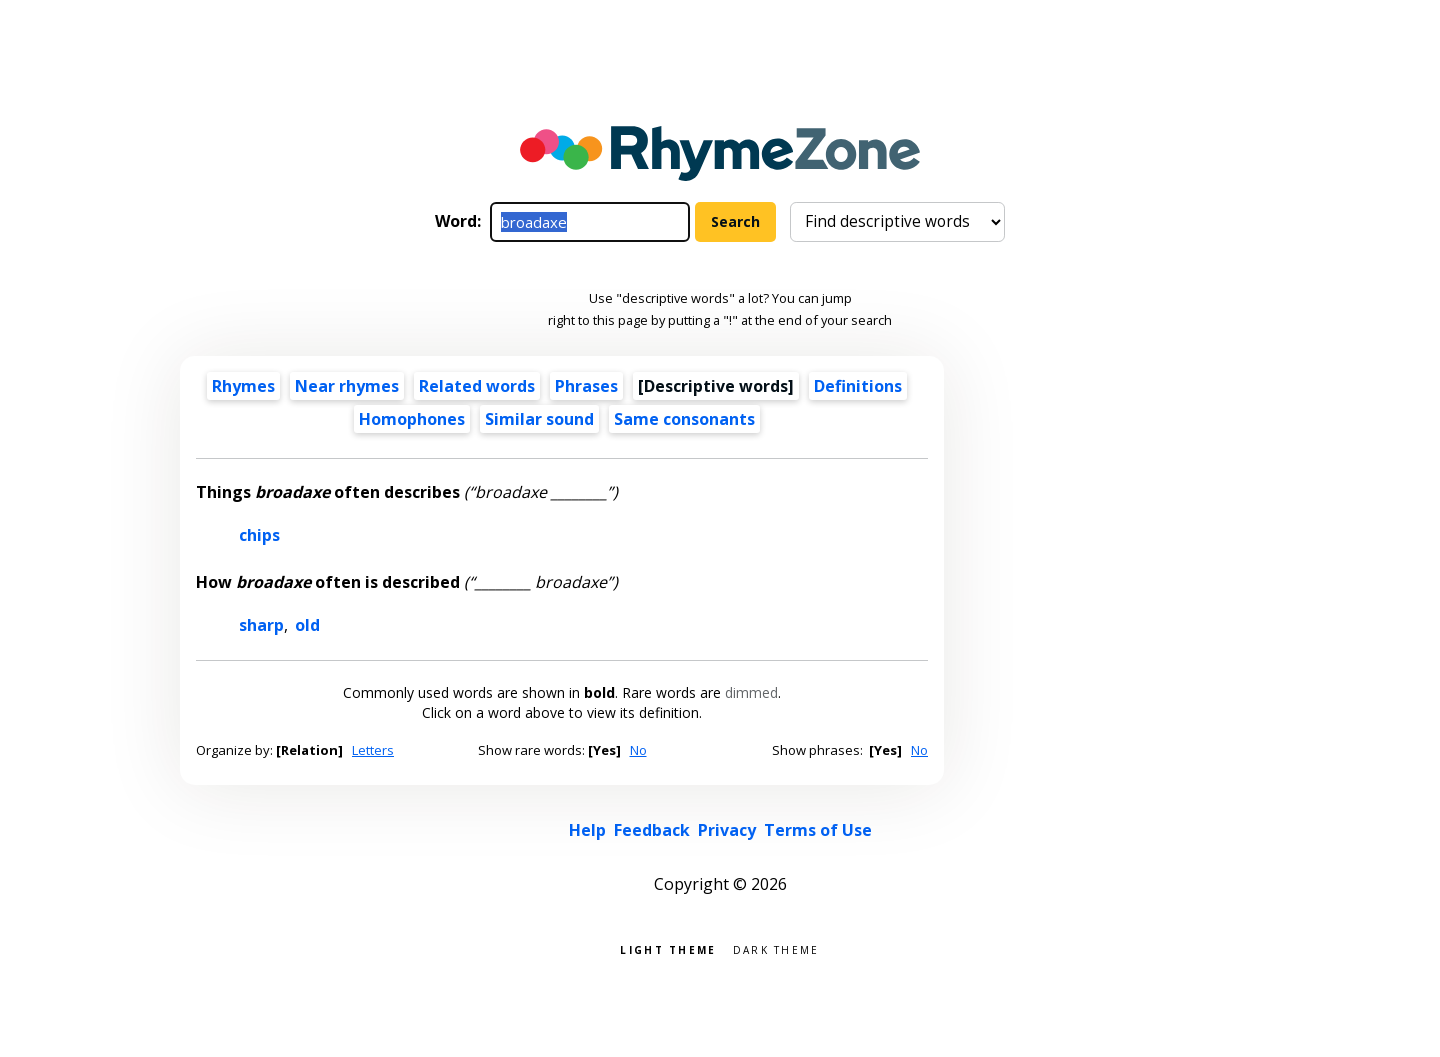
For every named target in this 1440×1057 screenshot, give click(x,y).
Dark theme (776, 948)
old (307, 625)
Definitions (858, 386)
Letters (373, 750)
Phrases (586, 386)
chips (259, 535)
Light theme (668, 948)
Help (587, 830)
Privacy (727, 830)
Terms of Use (818, 830)
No (638, 750)
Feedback (652, 830)
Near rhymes (347, 386)
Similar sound (539, 419)
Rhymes (243, 386)
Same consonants (684, 419)
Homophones (412, 419)
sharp (261, 625)
